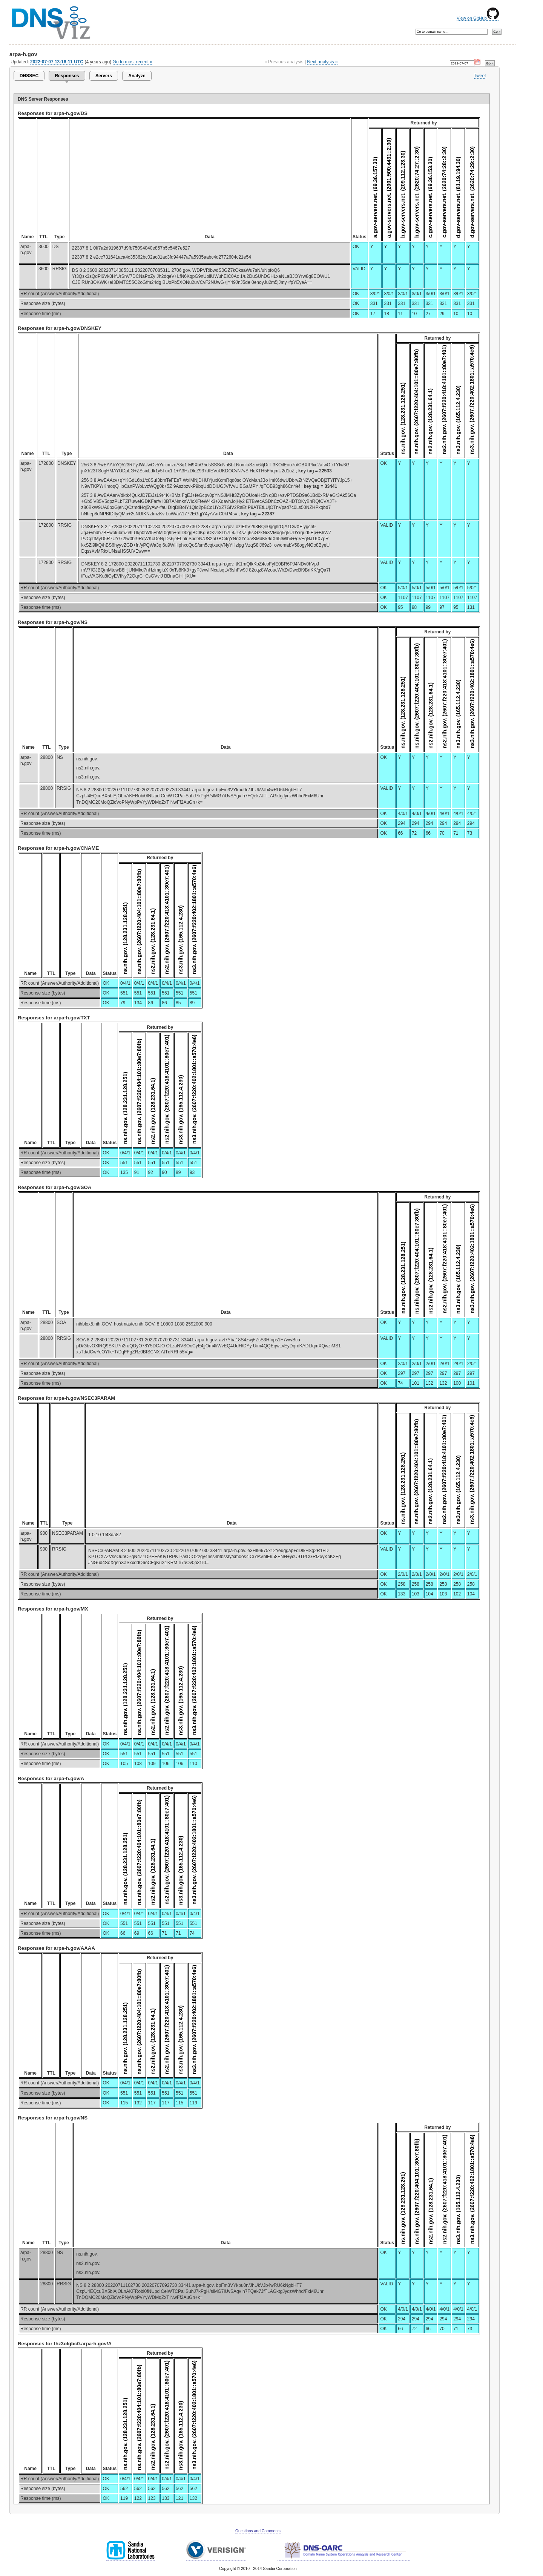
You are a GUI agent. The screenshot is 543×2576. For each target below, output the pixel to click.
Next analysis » (322, 61)
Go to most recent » (133, 61)
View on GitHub (478, 18)
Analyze (136, 75)
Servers (103, 75)
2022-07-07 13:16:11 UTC (56, 61)
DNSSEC (29, 75)
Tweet (480, 75)
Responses (67, 75)
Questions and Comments (258, 2531)
